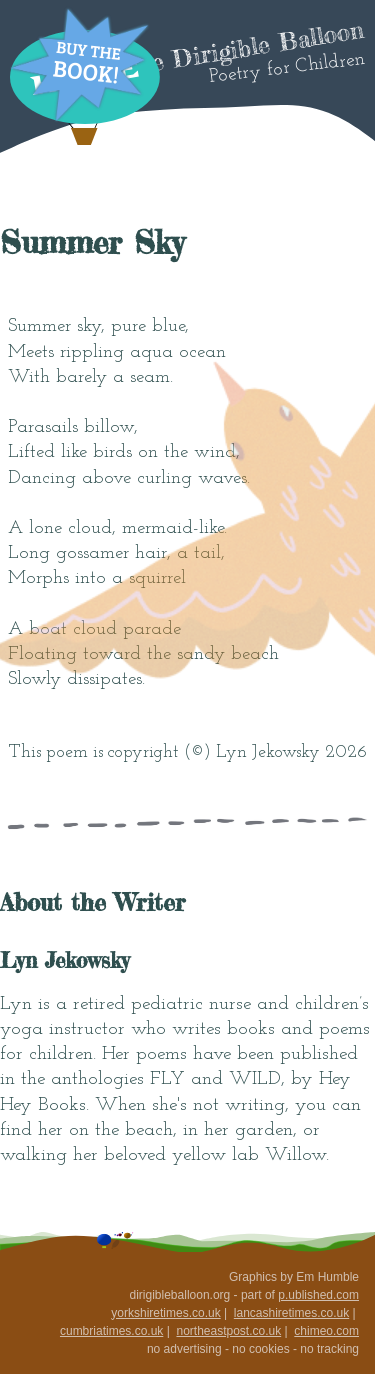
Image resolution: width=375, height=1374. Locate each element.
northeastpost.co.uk (228, 1331)
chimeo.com (326, 1331)
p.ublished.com (318, 1295)
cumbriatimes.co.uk (111, 1331)
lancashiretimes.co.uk (291, 1313)
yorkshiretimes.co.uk (165, 1313)
